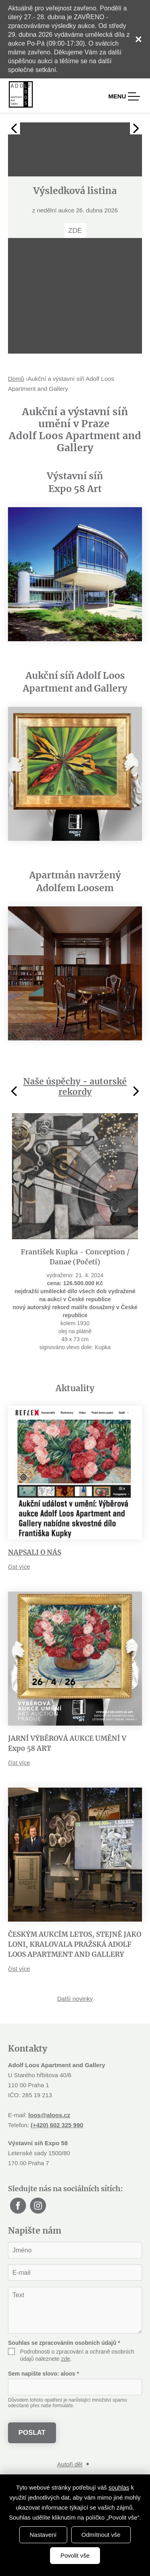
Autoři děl (69, 2464)
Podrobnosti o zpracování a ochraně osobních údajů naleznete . (77, 2355)
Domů (16, 378)
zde (65, 2359)
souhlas (118, 2487)
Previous (14, 128)
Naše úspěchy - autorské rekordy (75, 1086)
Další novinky (75, 1998)
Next (136, 128)
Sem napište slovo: (43, 2373)
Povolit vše (75, 2555)
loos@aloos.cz (49, 2115)
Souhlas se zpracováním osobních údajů (64, 2343)
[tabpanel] (75, 180)
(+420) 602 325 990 (57, 2125)
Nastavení (43, 2534)
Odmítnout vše (101, 2534)
